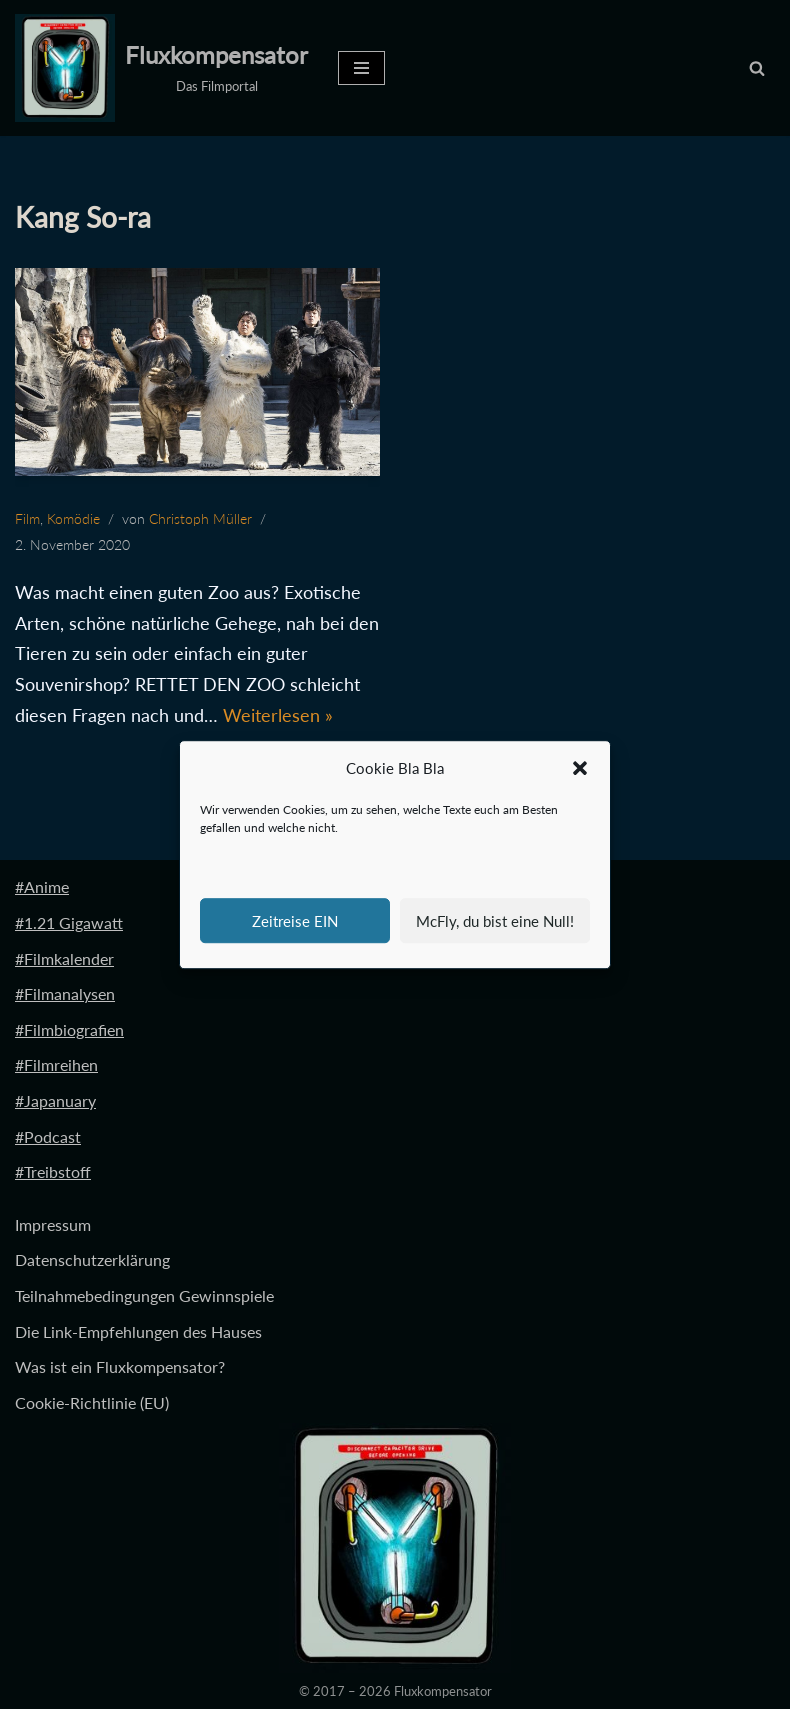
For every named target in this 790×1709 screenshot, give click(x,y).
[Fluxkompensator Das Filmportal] (161, 68)
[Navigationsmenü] (361, 68)
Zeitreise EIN (295, 921)
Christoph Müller (200, 518)
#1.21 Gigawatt (69, 922)
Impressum (53, 1224)
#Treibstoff (53, 1171)
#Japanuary (55, 1100)
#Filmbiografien (69, 1029)
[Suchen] (757, 68)
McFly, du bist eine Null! (495, 921)
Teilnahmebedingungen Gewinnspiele (144, 1295)
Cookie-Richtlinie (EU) (92, 1402)
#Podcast (48, 1136)
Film (27, 518)
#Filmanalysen (65, 993)
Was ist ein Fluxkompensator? (120, 1366)
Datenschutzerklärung (92, 1259)
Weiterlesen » (278, 715)
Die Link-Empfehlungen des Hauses (138, 1331)
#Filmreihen (56, 1064)
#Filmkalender (64, 958)
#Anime (42, 886)
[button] (580, 769)
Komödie (73, 518)
